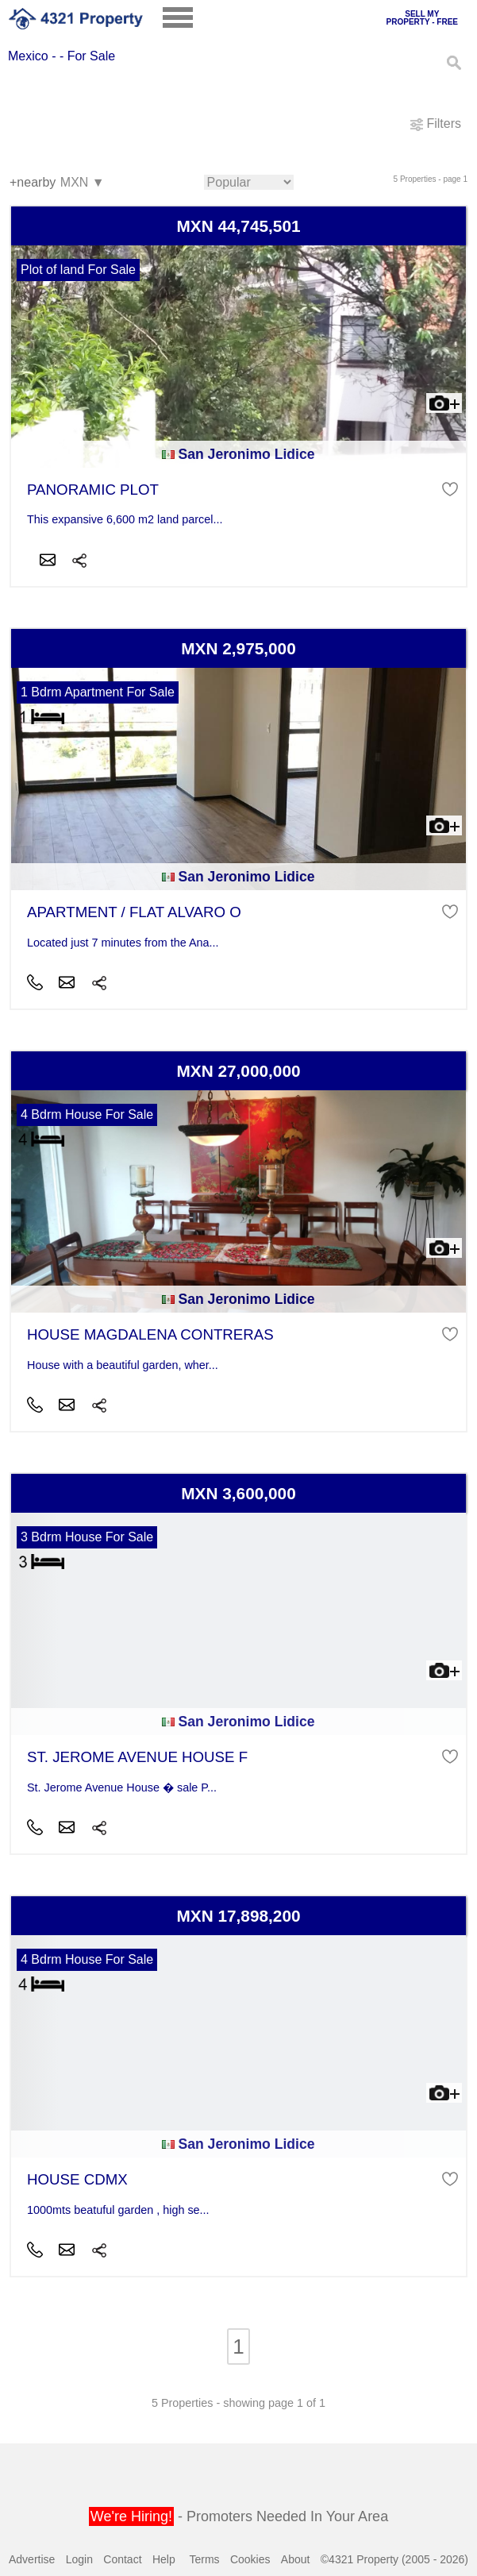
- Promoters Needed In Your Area (238, 2516)
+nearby (33, 182)
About (295, 2559)
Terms (204, 2559)
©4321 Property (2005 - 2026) (394, 2559)
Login (79, 2559)
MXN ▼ (82, 183)
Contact (122, 2559)
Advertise (32, 2559)
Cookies (250, 2559)
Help (163, 2559)
